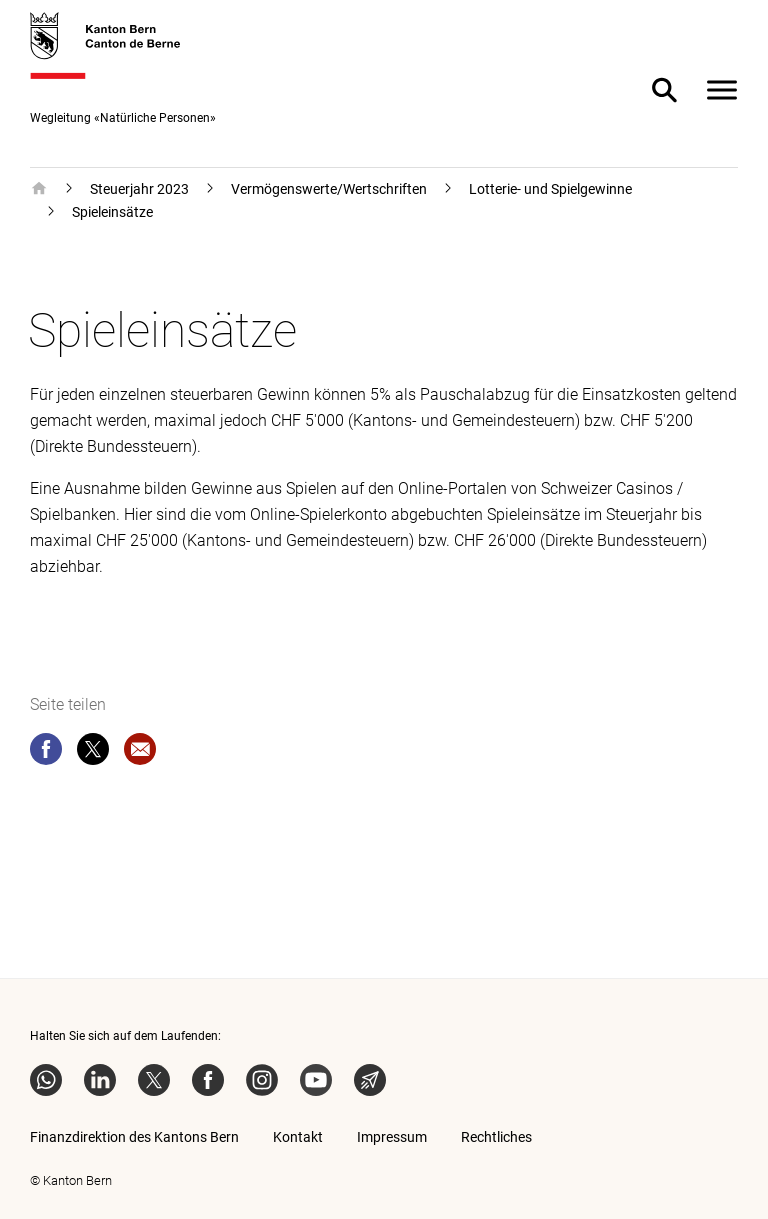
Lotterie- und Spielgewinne (550, 189)
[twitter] (93, 753)
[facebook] (46, 753)
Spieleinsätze (112, 212)
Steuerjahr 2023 (139, 189)
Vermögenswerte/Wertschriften (329, 189)
